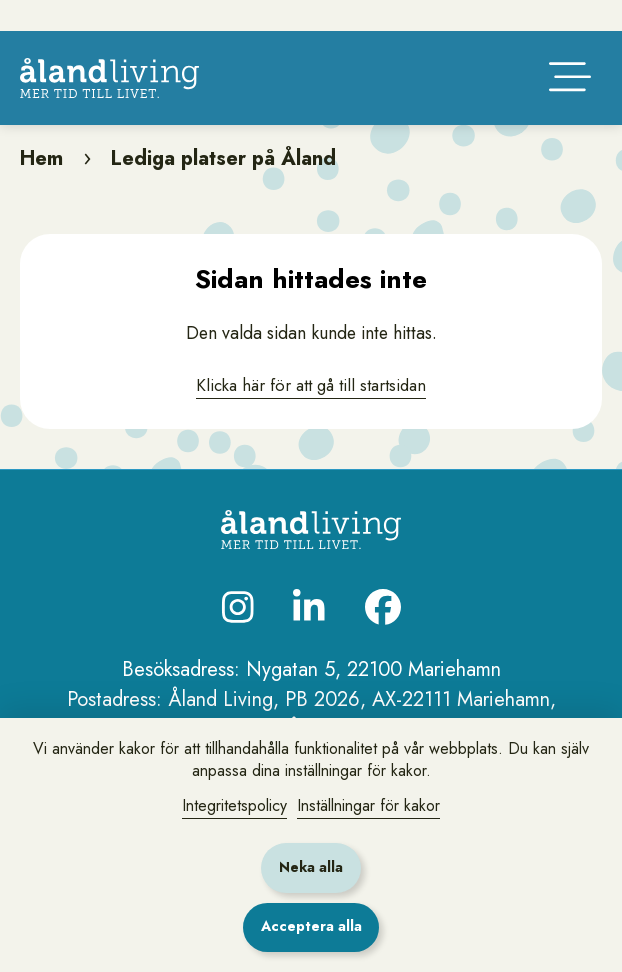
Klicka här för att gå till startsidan (311, 412)
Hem (41, 185)
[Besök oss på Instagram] (238, 634)
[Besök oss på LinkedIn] (309, 634)
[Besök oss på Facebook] (383, 634)
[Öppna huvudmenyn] (570, 104)
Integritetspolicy (234, 805)
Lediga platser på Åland (223, 185)
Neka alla (311, 867)
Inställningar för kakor (368, 805)
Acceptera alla (311, 926)
